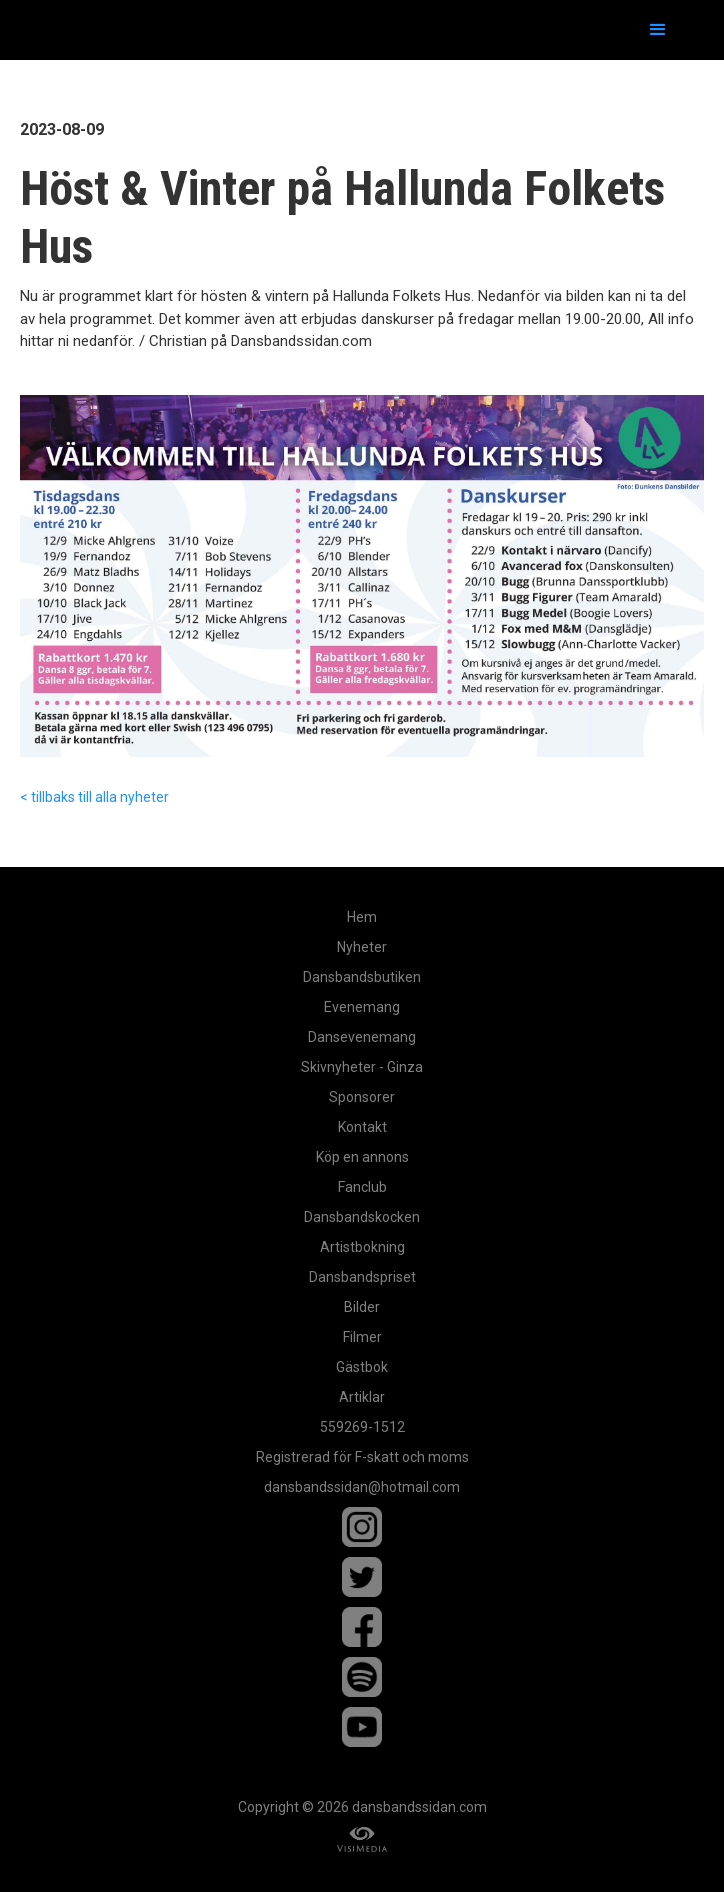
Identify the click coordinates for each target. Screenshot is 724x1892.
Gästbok (362, 1367)
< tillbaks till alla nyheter (94, 797)
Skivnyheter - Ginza (362, 1067)
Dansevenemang (362, 1037)
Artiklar (362, 1397)
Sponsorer (362, 1097)
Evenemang (362, 1007)
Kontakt (362, 1127)
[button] (658, 30)
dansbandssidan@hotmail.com (362, 1487)
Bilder (362, 1307)
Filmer (362, 1337)
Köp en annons (362, 1157)
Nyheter (362, 947)
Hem (362, 917)
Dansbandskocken (362, 1217)
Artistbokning (362, 1247)
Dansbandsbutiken (362, 977)
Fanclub (362, 1187)
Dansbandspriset (362, 1277)
